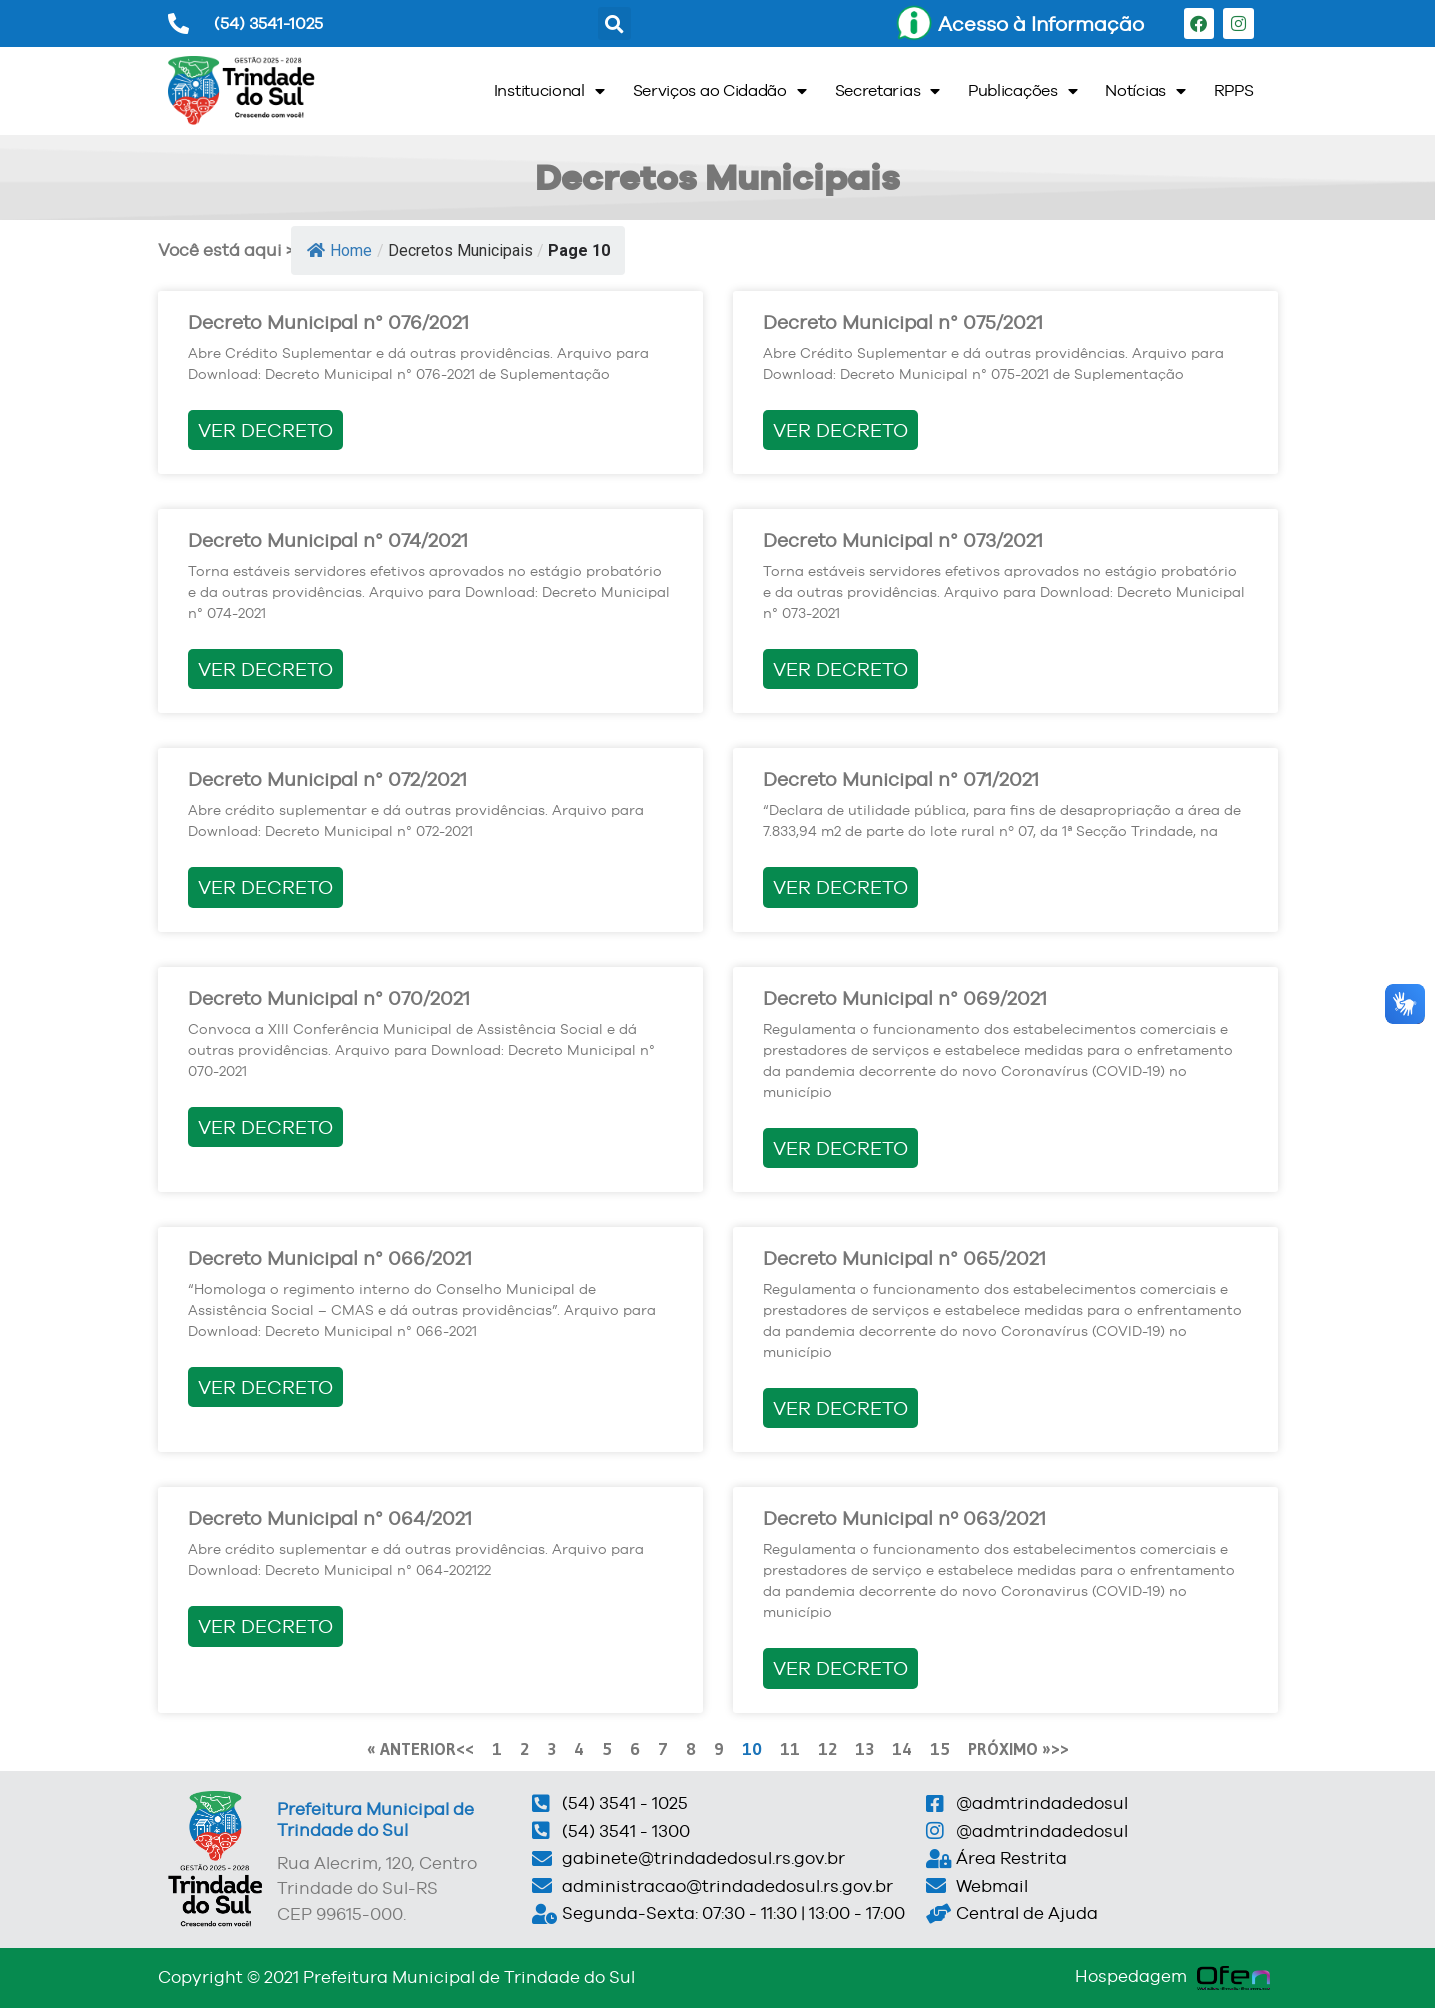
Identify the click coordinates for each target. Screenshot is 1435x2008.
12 (827, 1748)
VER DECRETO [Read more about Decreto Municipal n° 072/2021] (265, 887)
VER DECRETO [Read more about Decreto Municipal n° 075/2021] (840, 430)
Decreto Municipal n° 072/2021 (327, 779)
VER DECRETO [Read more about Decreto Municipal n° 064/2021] (265, 1626)
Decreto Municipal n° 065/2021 (904, 1258)
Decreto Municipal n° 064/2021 (330, 1518)
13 (864, 1748)
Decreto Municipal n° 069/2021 (905, 998)
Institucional (549, 91)
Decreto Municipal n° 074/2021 (328, 540)
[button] (614, 23)
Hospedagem (1131, 1976)
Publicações (1022, 91)
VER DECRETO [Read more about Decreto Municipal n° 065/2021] (840, 1408)
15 (940, 1748)
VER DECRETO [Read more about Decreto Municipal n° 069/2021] (840, 1148)
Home (339, 250)
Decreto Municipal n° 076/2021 (328, 322)
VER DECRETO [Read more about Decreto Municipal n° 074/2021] (265, 669)
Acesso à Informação (1041, 23)
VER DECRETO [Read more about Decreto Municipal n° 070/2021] (265, 1127)
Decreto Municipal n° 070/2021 (329, 998)
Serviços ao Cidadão (720, 91)
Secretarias (887, 91)
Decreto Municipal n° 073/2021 (903, 540)
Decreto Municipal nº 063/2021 (904, 1518)
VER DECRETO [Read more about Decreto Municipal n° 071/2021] (840, 887)
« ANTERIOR (411, 1748)
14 (902, 1748)
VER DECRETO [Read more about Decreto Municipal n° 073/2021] (840, 669)
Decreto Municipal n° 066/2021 (330, 1258)
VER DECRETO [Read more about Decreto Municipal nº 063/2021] (840, 1668)
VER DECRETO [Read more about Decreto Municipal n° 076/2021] (265, 430)
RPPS (1234, 90)
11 (790, 1748)
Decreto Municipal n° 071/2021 (901, 779)
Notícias (1145, 91)
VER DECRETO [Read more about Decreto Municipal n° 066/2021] (265, 1387)
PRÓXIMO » (1009, 1748)
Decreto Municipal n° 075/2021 (903, 322)
